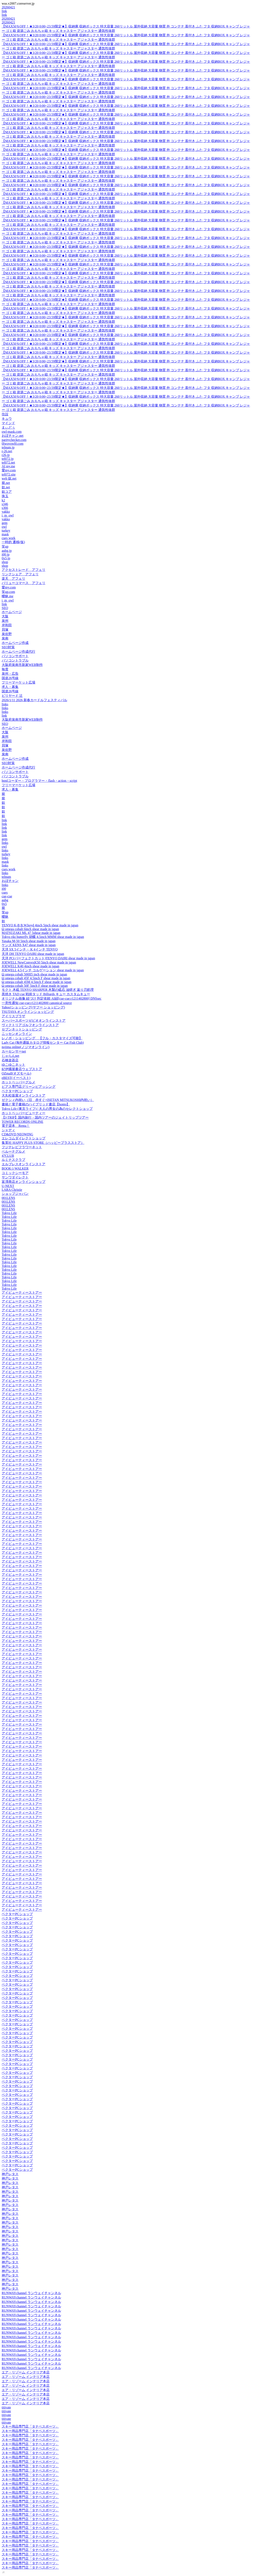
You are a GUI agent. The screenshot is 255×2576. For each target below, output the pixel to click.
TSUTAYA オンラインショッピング (28, 1011)
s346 (5, 504)
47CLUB (8, 1155)
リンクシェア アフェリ (20, 574)
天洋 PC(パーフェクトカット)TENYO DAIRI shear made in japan (48, 958)
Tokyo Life (9, 1213)
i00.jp (5, 554)
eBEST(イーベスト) (16, 1078)
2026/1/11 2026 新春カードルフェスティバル (34, 700)
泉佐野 (7, 634)
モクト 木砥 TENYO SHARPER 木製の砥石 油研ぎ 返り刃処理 (48, 989)
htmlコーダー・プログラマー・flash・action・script (39, 780)
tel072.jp (7, 458)
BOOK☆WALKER (15, 1168)
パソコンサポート (15, 656)
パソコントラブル (15, 660)
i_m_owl (8, 515)
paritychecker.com (14, 440)
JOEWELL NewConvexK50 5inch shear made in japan (39, 962)
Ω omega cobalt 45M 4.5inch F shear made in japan (36, 982)
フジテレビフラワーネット (22, 1147)
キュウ (7, 418)
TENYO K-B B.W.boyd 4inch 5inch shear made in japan (40, 925)
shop (5, 562)
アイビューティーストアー (22, 1292)
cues (5, 892)
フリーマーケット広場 (18, 682)
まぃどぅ (8, 427)
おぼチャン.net (13, 435)
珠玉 (5, 496)
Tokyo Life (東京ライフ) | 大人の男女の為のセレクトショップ (47, 1108)
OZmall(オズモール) (16, 1073)
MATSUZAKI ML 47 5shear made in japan (31, 933)
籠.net (6, 483)
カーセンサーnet (14, 1051)
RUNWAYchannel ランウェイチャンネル (31, 2293)
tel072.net (8, 462)
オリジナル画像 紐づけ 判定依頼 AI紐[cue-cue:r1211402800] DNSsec (51, 998)
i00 (4, 888)
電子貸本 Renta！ (16, 1125)
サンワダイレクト (15, 1177)
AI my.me (8, 466)
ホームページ (12, 612)
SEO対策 (8, 647)
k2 (3, 500)
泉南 (5, 638)
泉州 (5, 620)
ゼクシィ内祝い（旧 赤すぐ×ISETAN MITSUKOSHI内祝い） (48, 1100)
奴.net (6, 487)
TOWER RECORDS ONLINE (22, 1121)
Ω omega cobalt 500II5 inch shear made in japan (34, 974)
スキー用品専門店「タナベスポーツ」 (30, 2426)
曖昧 (5, 916)
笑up (5, 546)
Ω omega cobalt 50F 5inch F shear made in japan (35, 985)
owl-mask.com (12, 431)
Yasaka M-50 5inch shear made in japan (28, 941)
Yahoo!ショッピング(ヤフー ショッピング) (33, 1007)
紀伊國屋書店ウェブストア (22, 1069)
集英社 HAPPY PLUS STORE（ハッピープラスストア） (43, 1142)
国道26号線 (10, 678)
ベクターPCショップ (17, 1091)
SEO (5, 608)
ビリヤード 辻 (12, 695)
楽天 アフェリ (13, 578)
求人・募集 (10, 687)
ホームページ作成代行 (18, 651)
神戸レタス (10, 2174)
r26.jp (6, 455)
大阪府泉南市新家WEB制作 (22, 665)
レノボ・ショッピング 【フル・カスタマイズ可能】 (42, 1038)
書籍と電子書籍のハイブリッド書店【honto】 (36, 1104)
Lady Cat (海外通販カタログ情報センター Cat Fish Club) (43, 1042)
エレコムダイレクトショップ (23, 1138)
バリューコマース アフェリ (23, 583)
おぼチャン (10, 881)
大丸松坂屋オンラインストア (23, 1095)
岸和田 (7, 625)
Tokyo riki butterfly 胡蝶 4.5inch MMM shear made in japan (43, 937)
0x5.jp (6, 558)
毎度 (5, 669)
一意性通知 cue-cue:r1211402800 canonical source (37, 1003)
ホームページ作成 (15, 643)
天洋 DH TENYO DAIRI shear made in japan (33, 954)
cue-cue (7, 896)
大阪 (5, 616)
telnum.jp (8, 447)
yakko (6, 511)
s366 (5, 508)
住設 (5, 414)
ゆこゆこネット (13, 1064)
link (4, 11)
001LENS (8, 1198)
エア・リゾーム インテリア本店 (26, 2372)
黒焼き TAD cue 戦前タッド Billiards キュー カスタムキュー (46, 994)
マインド (8, 423)
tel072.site (9, 474)
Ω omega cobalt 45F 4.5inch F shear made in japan (36, 978)
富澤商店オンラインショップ (23, 1181)
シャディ (8, 1130)
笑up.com (8, 592)
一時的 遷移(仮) (13, 542)
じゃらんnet (10, 1056)
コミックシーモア (15, 1173)
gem (5, 523)
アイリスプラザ (13, 1016)
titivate (6, 2407)
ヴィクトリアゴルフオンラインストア (30, 1025)
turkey (6, 530)
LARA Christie (12, 1189)
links (5, 704)
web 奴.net (9, 478)
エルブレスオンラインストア (23, 1164)
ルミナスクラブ (13, 1159)
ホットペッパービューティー (23, 1113)
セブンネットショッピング (22, 1029)
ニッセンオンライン (17, 1034)
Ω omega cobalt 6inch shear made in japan (30, 929)
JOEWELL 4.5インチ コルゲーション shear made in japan (43, 970)
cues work (8, 538)
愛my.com (9, 470)
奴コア (7, 491)
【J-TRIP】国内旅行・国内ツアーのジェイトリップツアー (45, 1117)
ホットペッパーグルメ (18, 1082)
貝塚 (5, 629)
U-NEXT (8, 1186)
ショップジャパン (15, 1193)
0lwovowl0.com (13, 443)
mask (5, 534)
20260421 (8, 7)
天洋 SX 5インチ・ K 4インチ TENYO (30, 949)
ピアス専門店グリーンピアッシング (28, 1086)
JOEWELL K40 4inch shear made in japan (30, 966)
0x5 (4, 904)
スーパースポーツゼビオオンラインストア (34, 1020)
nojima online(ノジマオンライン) (25, 1047)
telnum (6, 877)
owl (4, 526)
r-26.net (7, 451)
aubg (5, 900)
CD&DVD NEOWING (17, 1134)
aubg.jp (7, 550)
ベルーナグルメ (13, 1151)
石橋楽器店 (10, 1060)
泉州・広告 (10, 673)
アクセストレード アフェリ (23, 569)
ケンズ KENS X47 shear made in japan (29, 945)
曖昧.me (7, 596)
